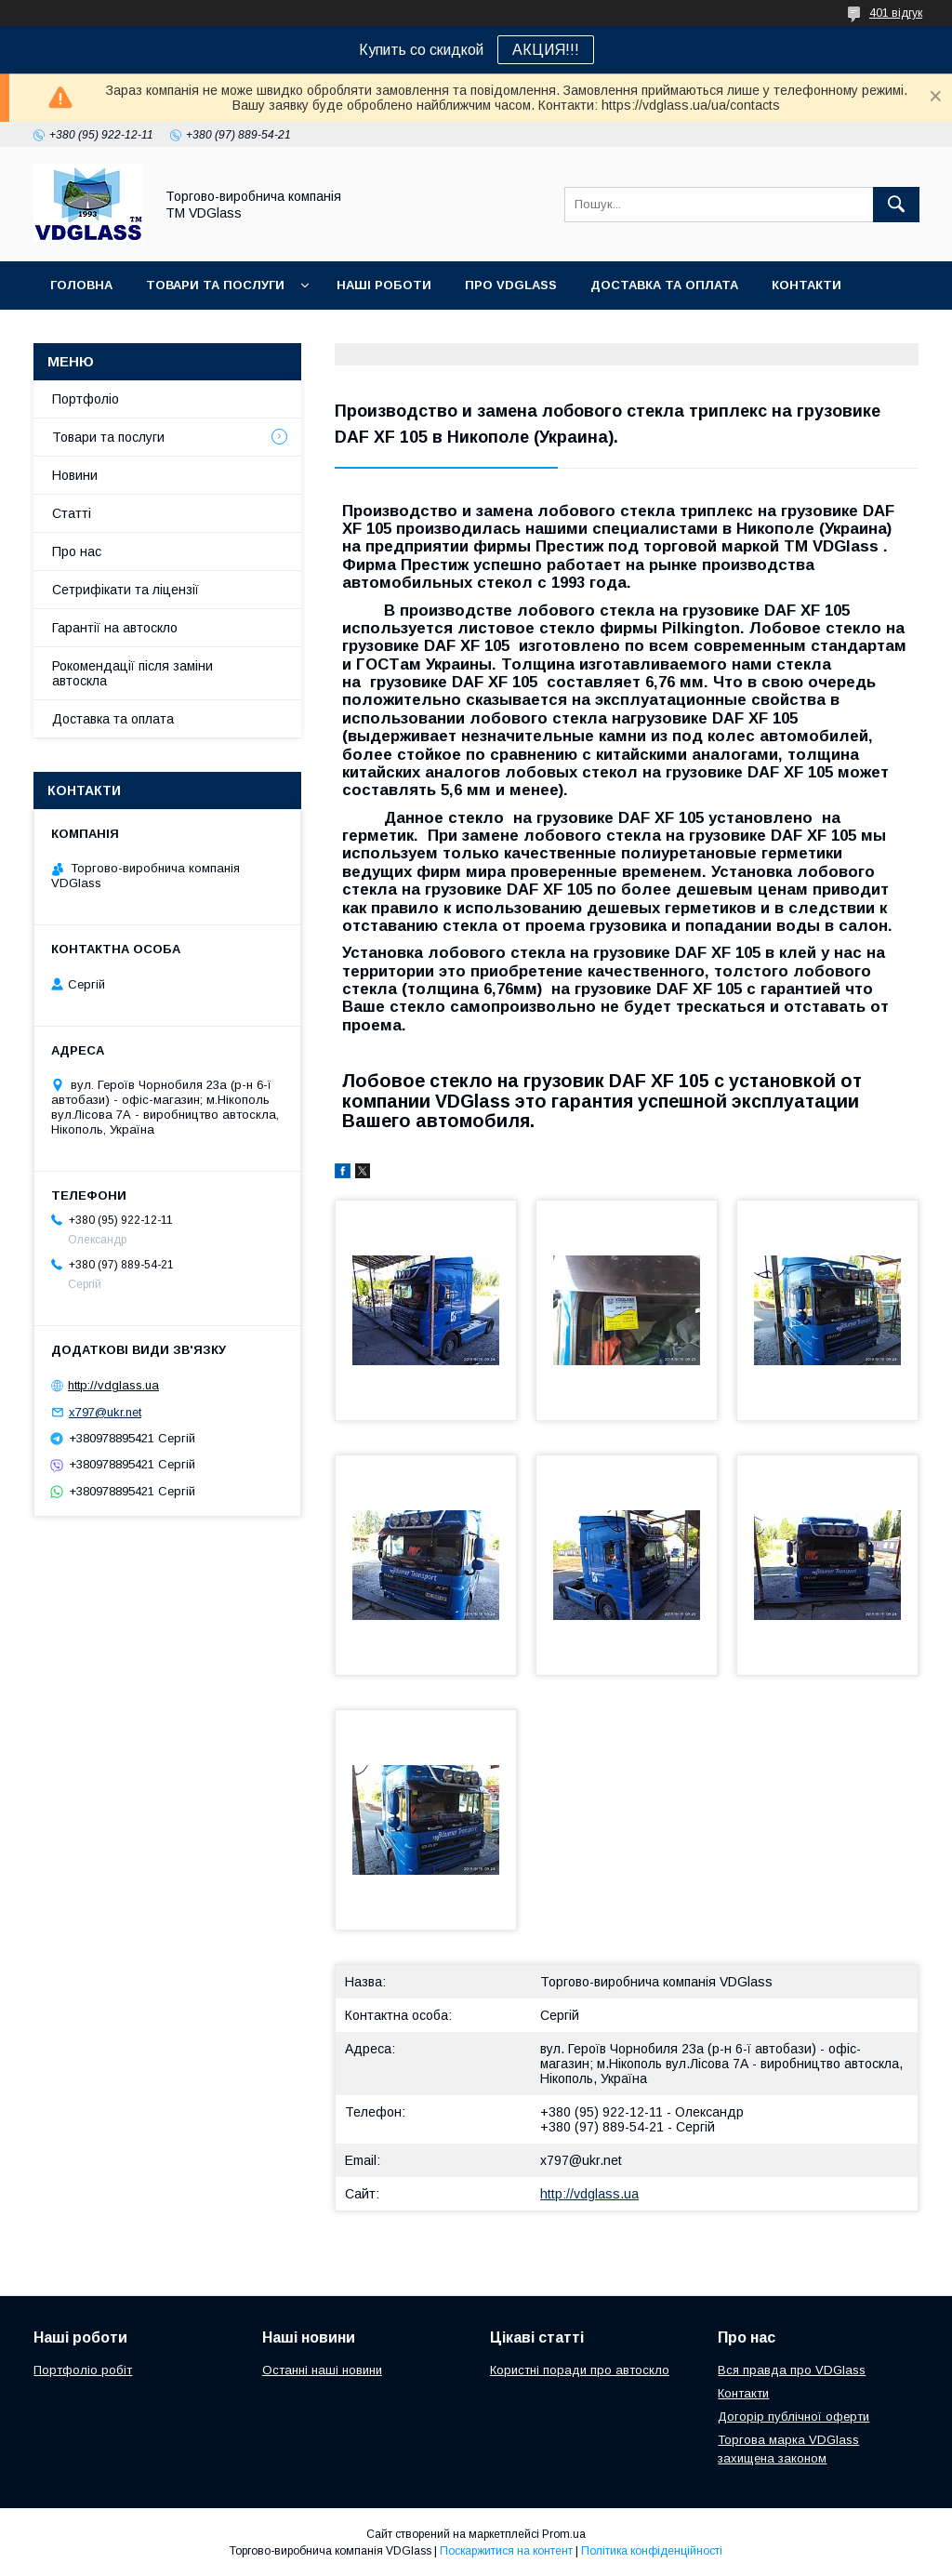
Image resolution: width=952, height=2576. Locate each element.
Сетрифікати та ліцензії (125, 589)
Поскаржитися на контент (506, 2550)
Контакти (806, 285)
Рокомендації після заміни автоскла (132, 673)
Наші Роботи (384, 285)
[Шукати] (896, 204)
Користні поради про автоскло (579, 2370)
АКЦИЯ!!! (545, 50)
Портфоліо (85, 399)
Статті (71, 513)
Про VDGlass (511, 285)
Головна (81, 285)
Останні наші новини (322, 2370)
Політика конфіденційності (651, 2550)
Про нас (76, 551)
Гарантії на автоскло (115, 627)
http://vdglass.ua (589, 2193)
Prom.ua (564, 2534)
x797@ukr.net (581, 2160)
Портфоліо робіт (82, 2370)
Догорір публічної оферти (793, 2416)
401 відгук (895, 13)
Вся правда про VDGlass (792, 2370)
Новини (75, 475)
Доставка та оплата (664, 285)
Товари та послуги (215, 285)
